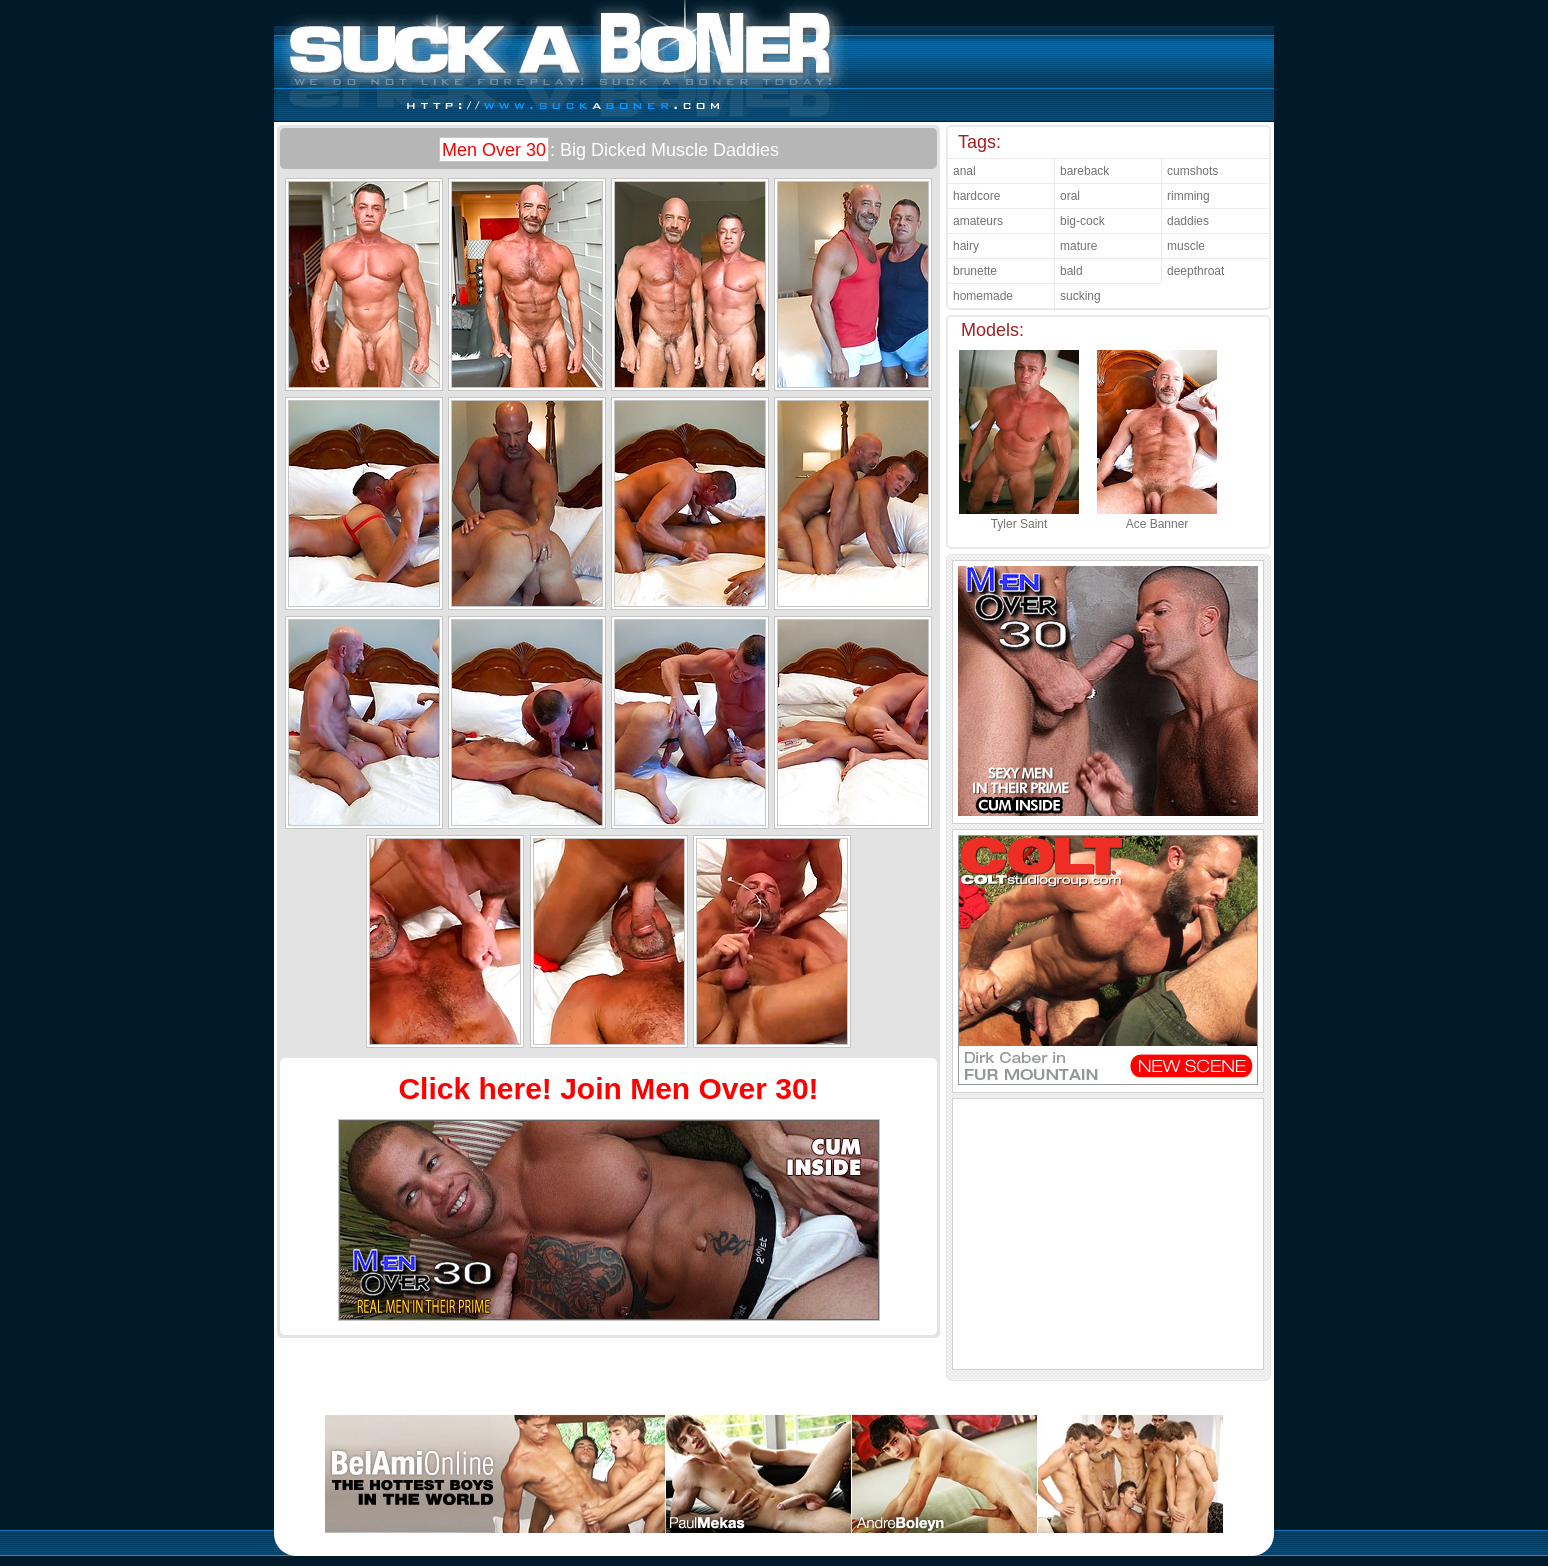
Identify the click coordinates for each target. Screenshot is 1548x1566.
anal (964, 171)
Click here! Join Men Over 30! (608, 1088)
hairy (966, 246)
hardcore (976, 196)
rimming (1188, 196)
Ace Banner (1157, 517)
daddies (1188, 221)
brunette (975, 271)
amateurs (978, 221)
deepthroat (1195, 271)
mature (1078, 246)
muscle (1186, 246)
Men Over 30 (494, 150)
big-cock (1082, 221)
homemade (983, 296)
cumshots (1192, 171)
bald (1071, 271)
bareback (1084, 171)
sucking (1080, 296)
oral (1070, 196)
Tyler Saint (1019, 517)
